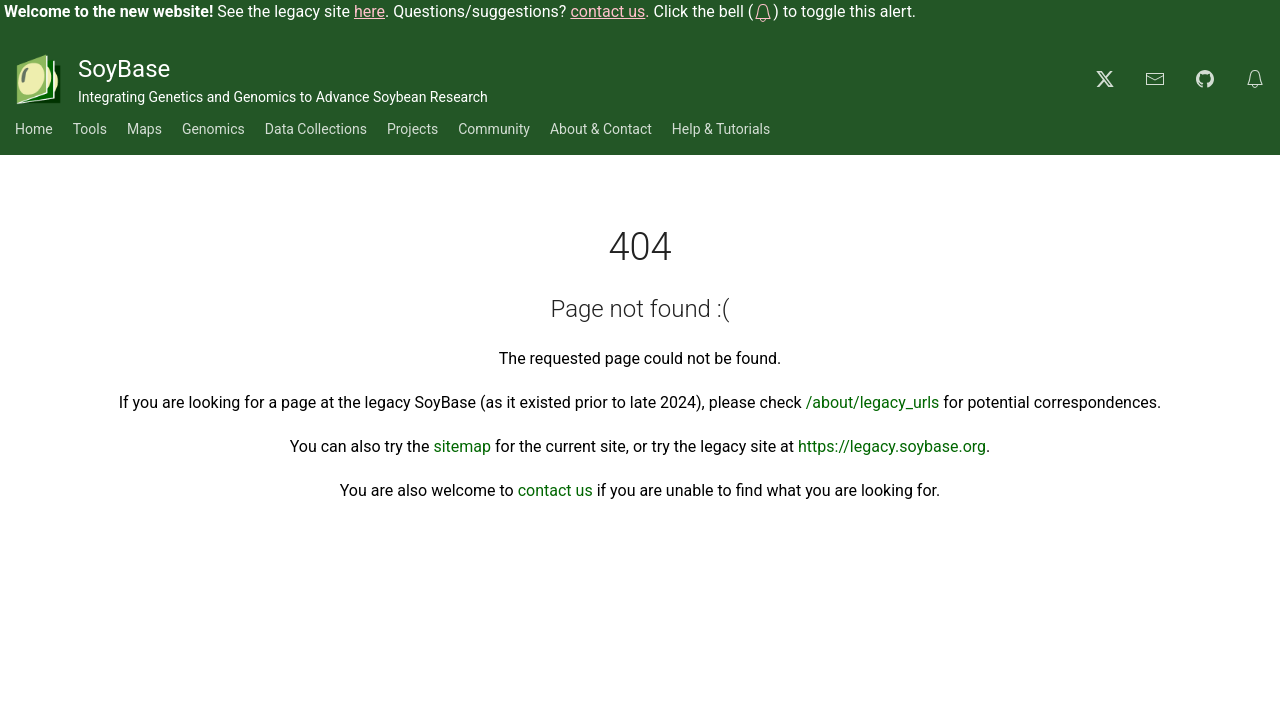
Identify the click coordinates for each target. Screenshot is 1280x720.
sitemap (462, 446)
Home (34, 129)
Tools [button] (90, 129)
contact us (555, 490)
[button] (763, 11)
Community (494, 129)
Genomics (213, 129)
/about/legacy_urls (873, 402)
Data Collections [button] (316, 129)
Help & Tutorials (721, 129)
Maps (144, 129)
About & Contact (601, 129)
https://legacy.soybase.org (892, 446)
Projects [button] (412, 129)
